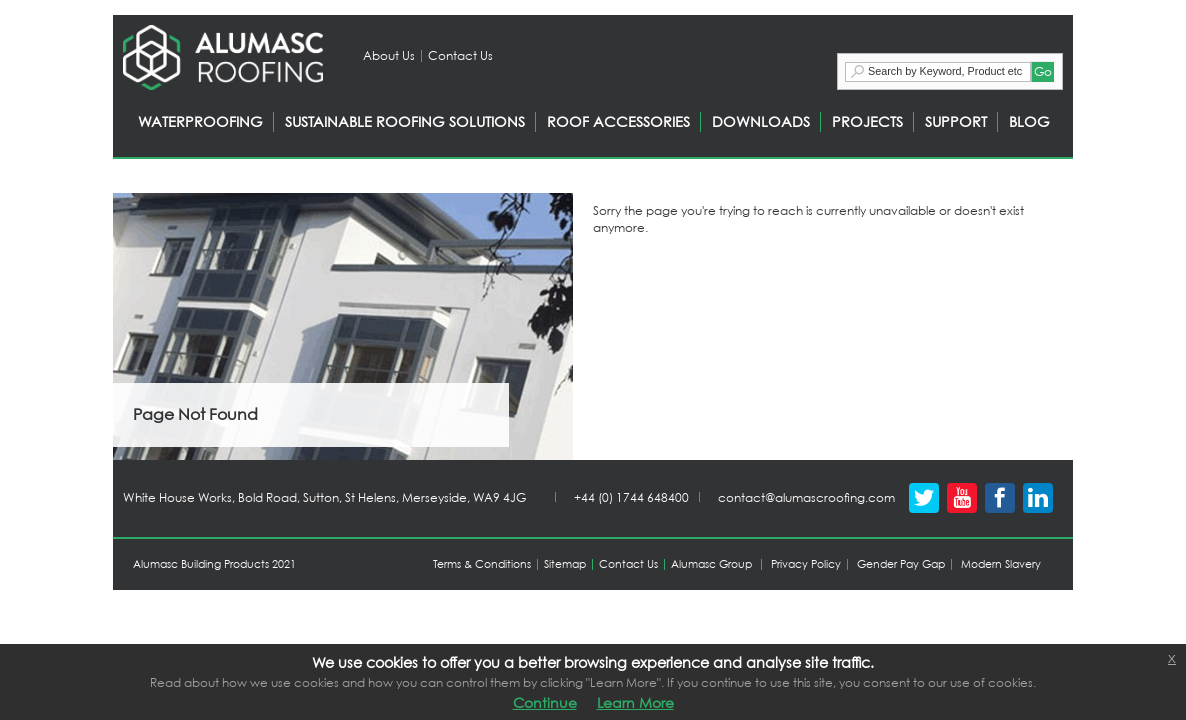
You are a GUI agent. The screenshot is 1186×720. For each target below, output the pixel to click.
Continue (545, 702)
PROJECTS (867, 121)
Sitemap (565, 564)
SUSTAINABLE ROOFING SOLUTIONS (405, 121)
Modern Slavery (1001, 564)
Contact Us (460, 55)
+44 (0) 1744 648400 (631, 497)
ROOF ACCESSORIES (618, 121)
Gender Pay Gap (901, 564)
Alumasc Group (711, 564)
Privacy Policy (806, 564)
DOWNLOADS (761, 121)
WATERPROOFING (200, 121)
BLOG (1029, 121)
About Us (389, 55)
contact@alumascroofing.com (806, 497)
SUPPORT (956, 121)
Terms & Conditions (482, 564)
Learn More (635, 702)
